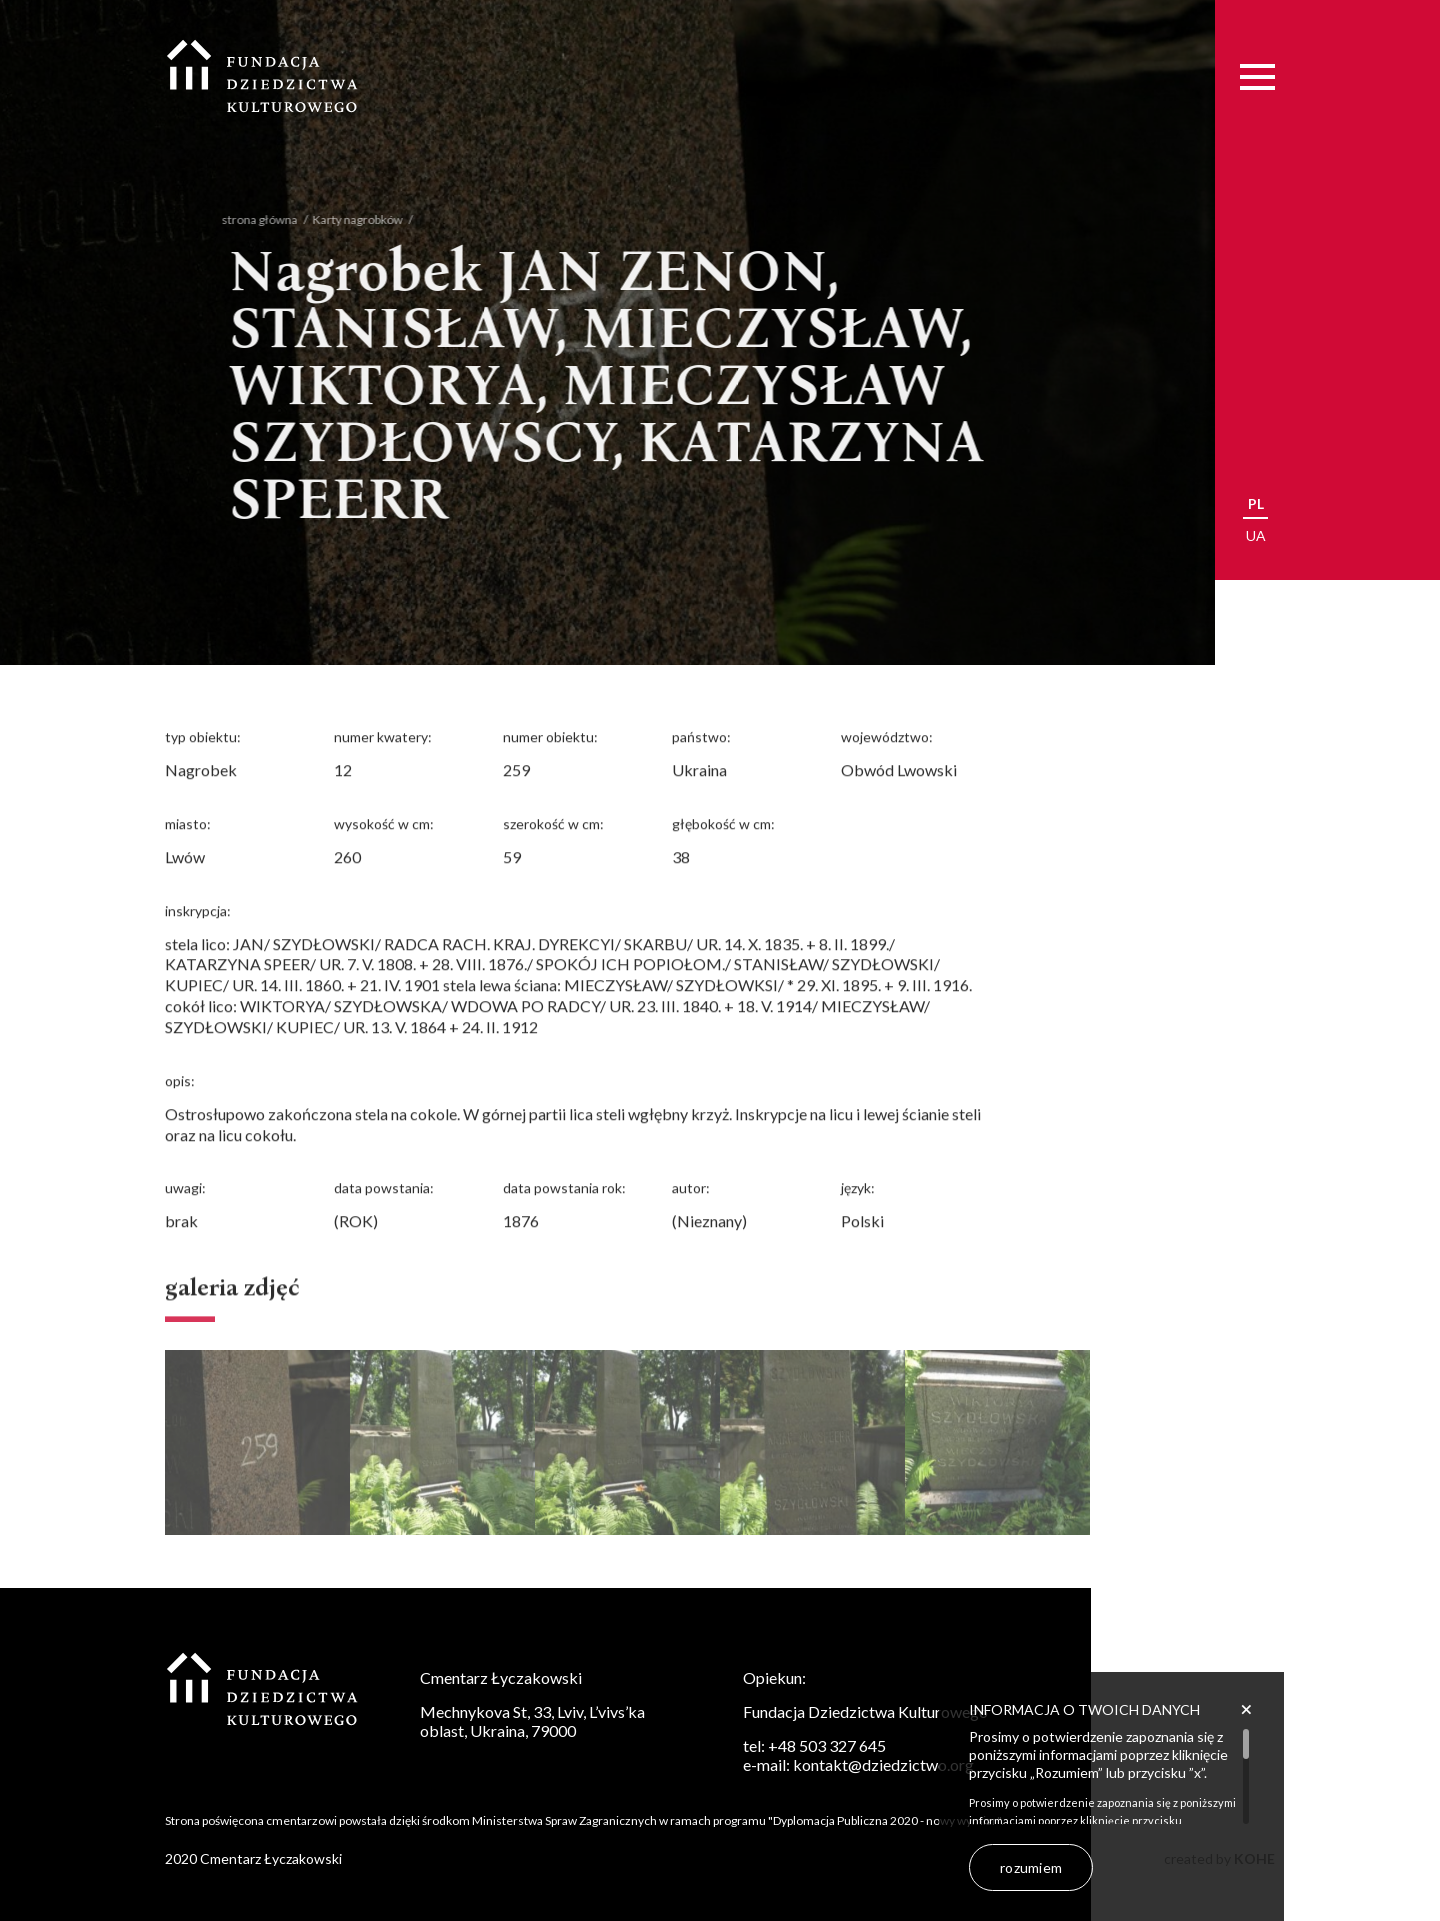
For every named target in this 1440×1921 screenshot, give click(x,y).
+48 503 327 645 (827, 1745)
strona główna (246, 219)
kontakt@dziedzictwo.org (883, 1764)
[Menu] (1257, 76)
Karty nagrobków (344, 219)
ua (1256, 535)
